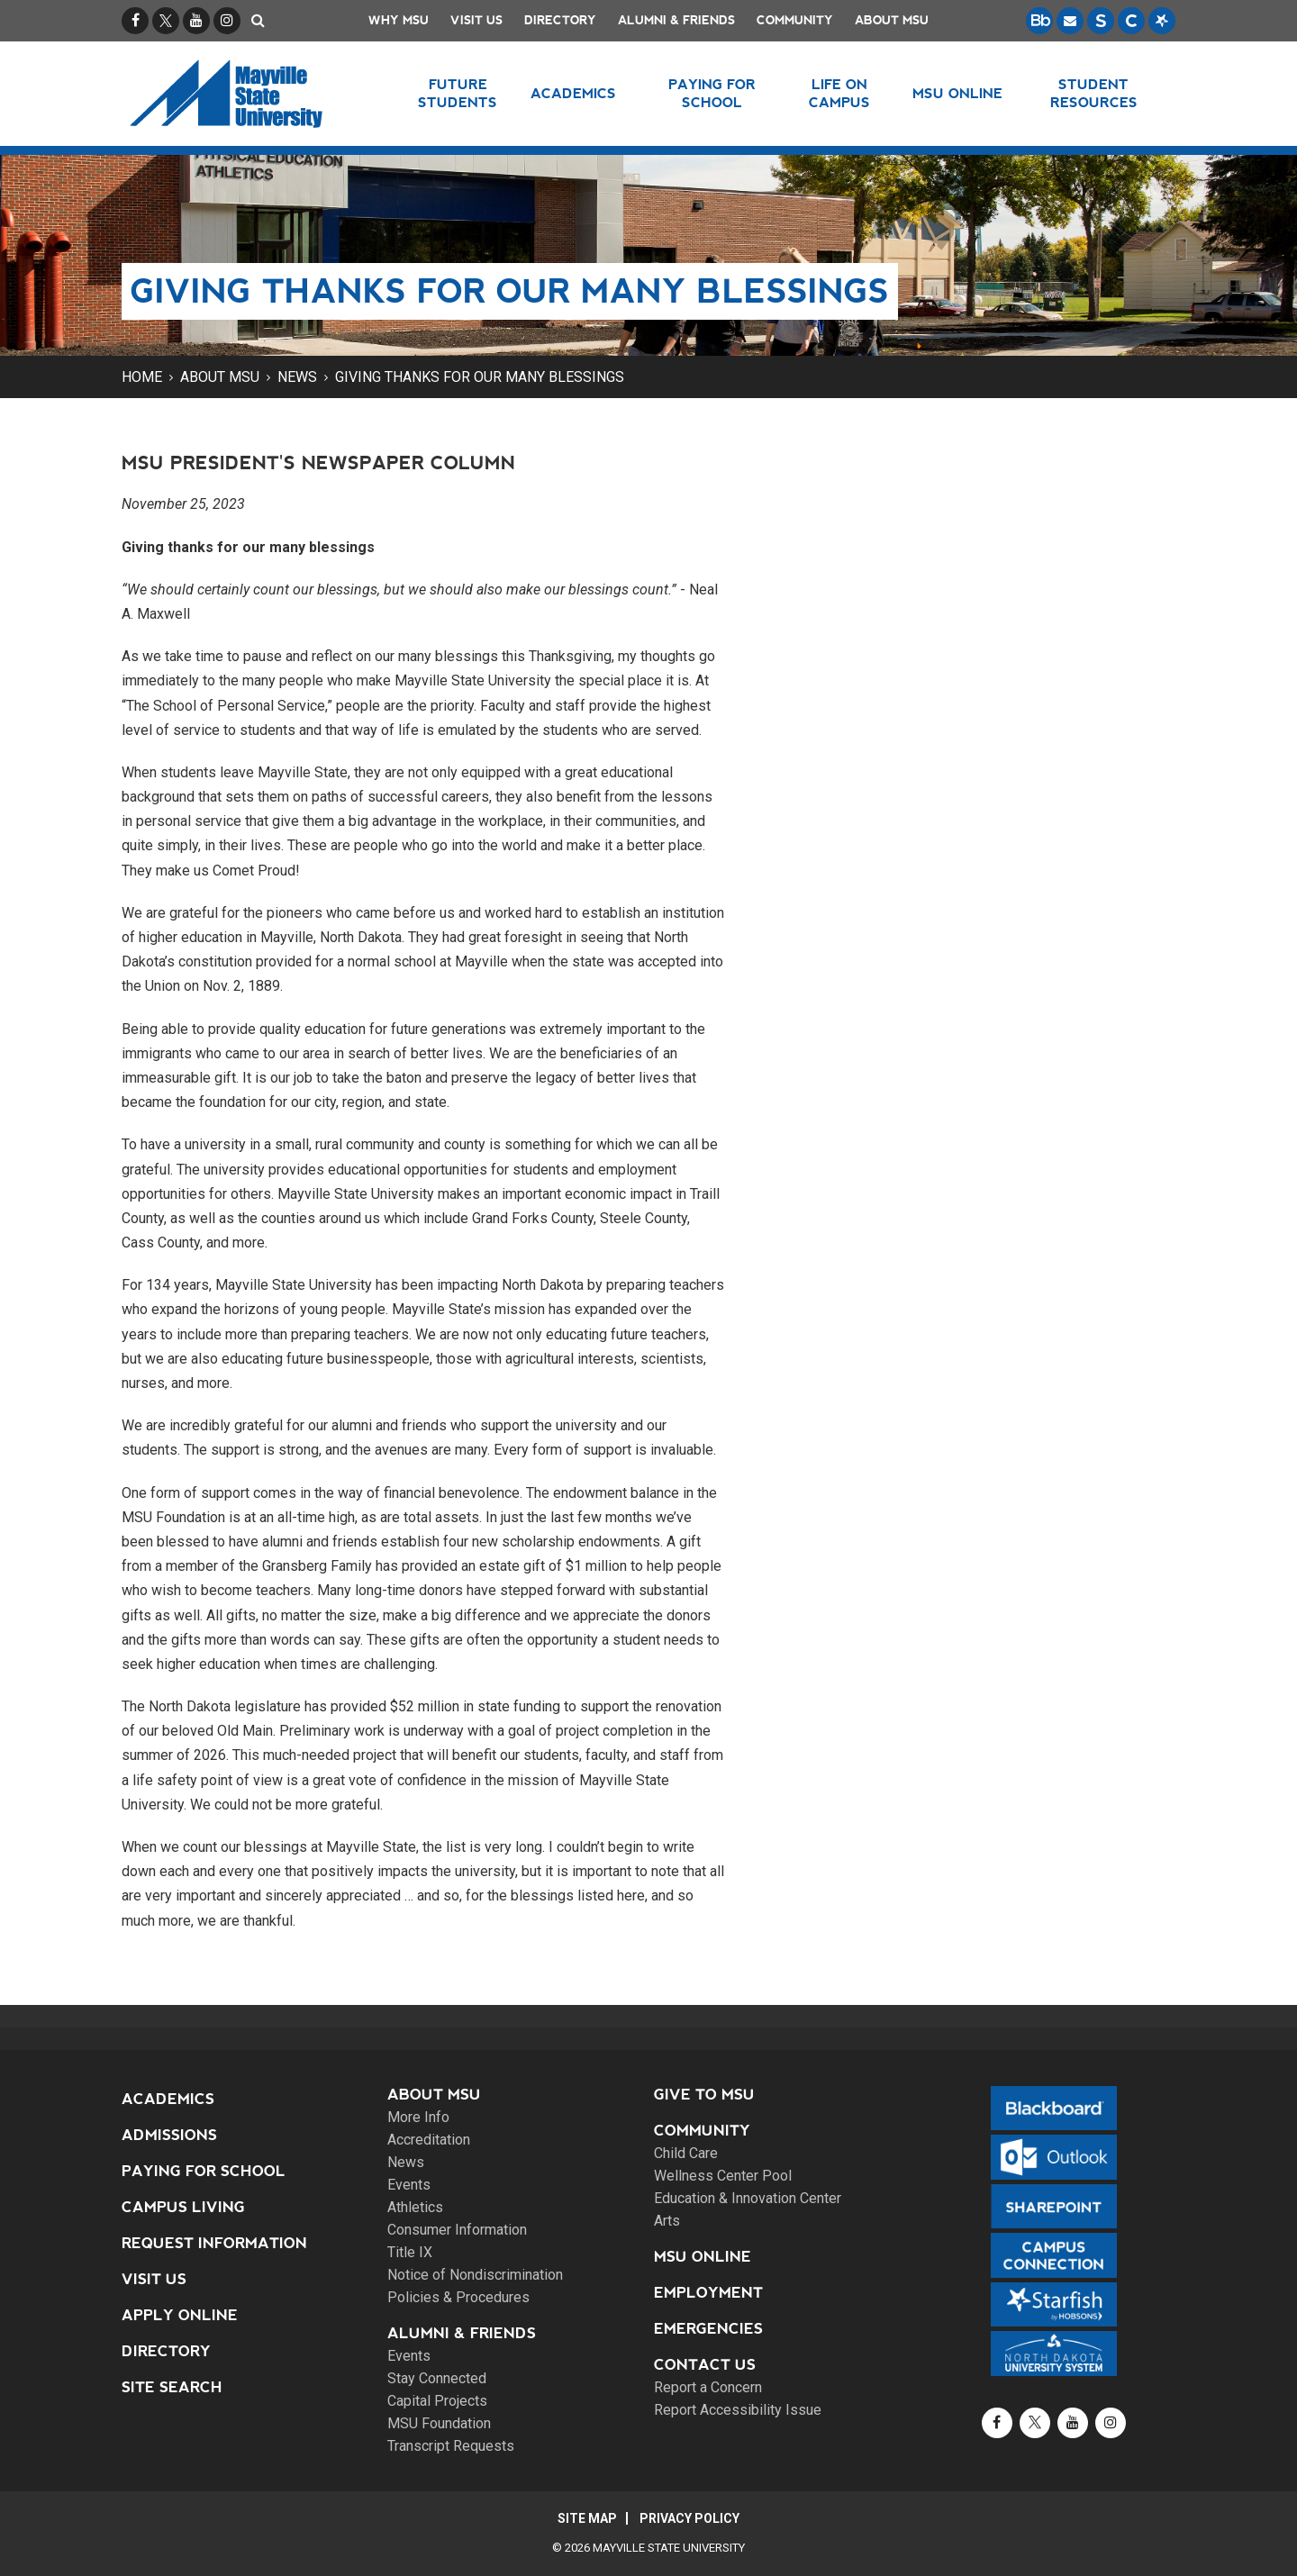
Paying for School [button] (712, 93)
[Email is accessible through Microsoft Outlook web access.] (1070, 20)
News (297, 376)
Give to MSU (704, 2094)
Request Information (214, 2243)
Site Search (172, 2387)
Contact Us (705, 2364)
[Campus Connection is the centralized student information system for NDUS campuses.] (1131, 20)
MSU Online (702, 2256)
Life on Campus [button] (839, 93)
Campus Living (183, 2207)
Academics (168, 2099)
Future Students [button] (457, 93)
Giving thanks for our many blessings (479, 376)
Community (795, 20)
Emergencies (708, 2328)
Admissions (169, 2135)
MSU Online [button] (957, 93)
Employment (708, 2292)
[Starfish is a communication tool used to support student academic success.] (1161, 20)
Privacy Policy (689, 2518)
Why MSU (398, 20)
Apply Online (180, 2315)
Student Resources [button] (1094, 93)
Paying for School (204, 2171)
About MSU (892, 20)
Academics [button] (573, 93)
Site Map (587, 2518)
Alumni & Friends (676, 20)
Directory (560, 20)
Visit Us (476, 20)
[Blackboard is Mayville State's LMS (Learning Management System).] (1039, 20)
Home (142, 376)
